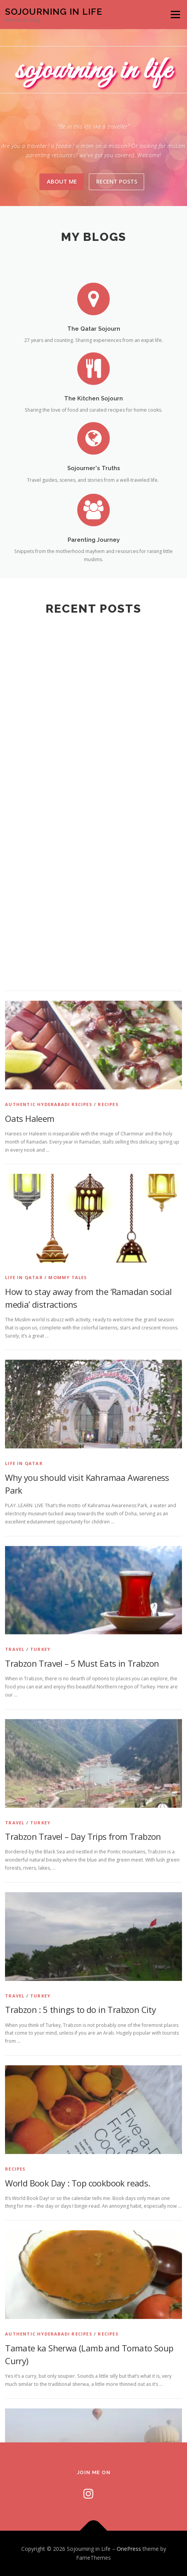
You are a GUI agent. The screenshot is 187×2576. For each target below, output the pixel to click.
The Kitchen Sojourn (93, 419)
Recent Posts (116, 181)
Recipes (108, 1679)
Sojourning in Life (53, 11)
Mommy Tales (67, 1852)
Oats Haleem (29, 1692)
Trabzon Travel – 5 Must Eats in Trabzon (82, 2238)
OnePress (129, 2548)
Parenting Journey (94, 563)
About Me (62, 181)
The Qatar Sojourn (93, 349)
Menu (174, 14)
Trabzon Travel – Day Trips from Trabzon (83, 2411)
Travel (14, 2224)
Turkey (40, 2224)
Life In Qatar (24, 1852)
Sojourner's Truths (93, 489)
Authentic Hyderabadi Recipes (48, 1679)
